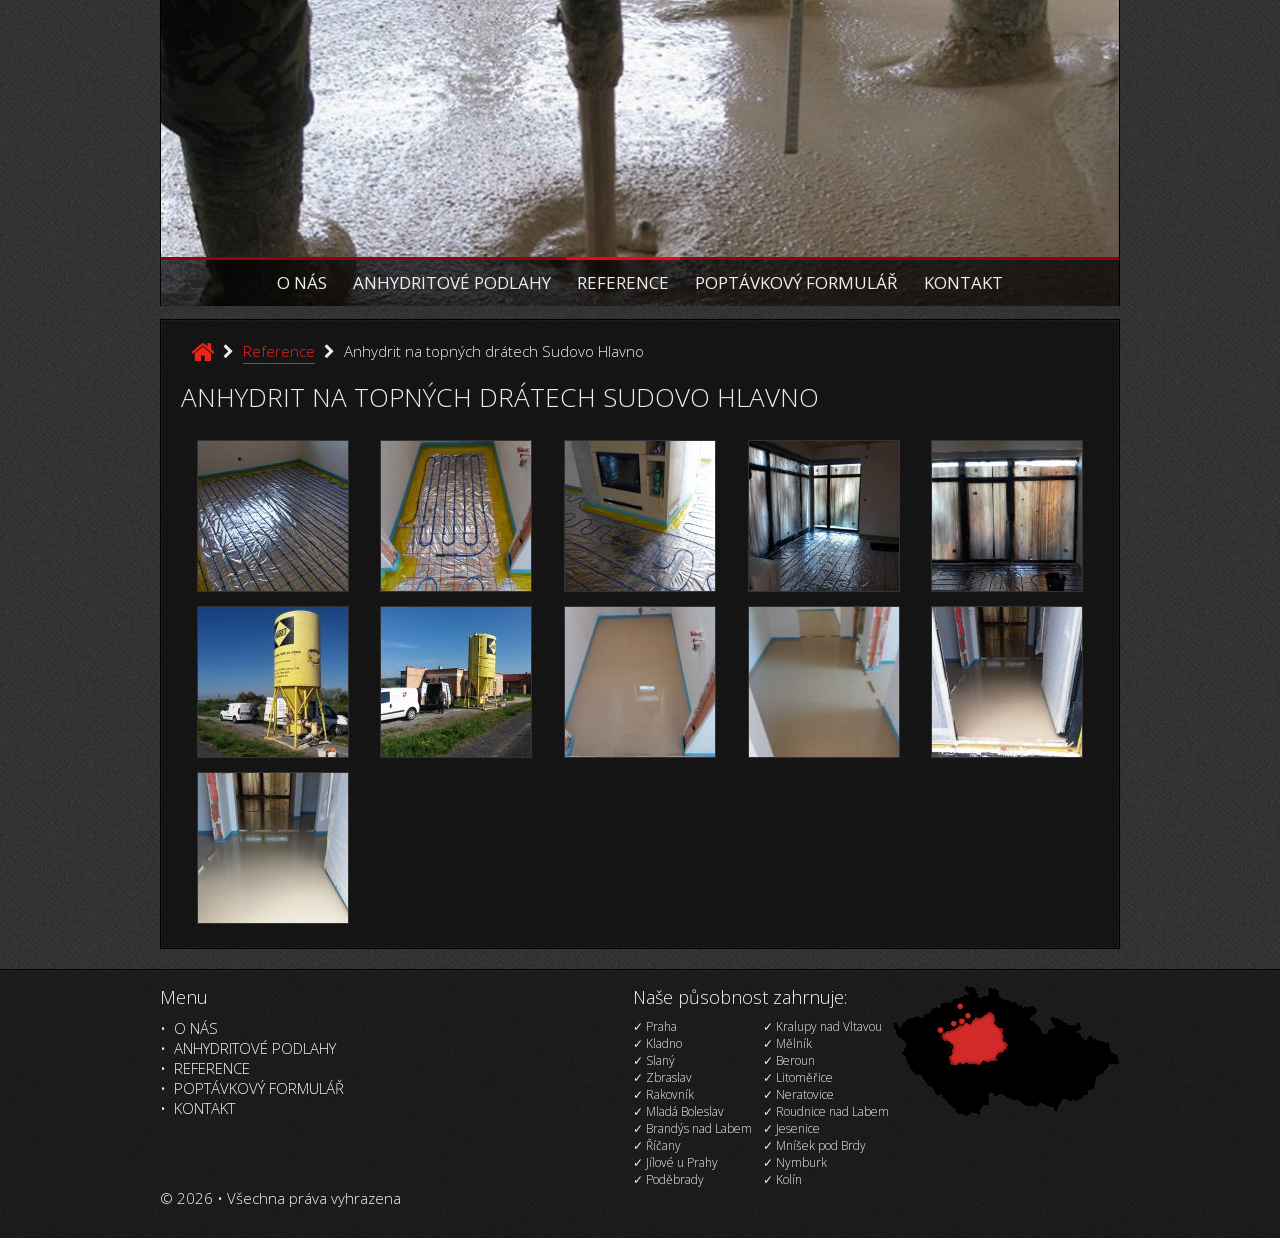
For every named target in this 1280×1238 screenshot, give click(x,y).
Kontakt (963, 282)
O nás (302, 282)
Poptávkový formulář (796, 282)
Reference (623, 282)
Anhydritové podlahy (452, 282)
